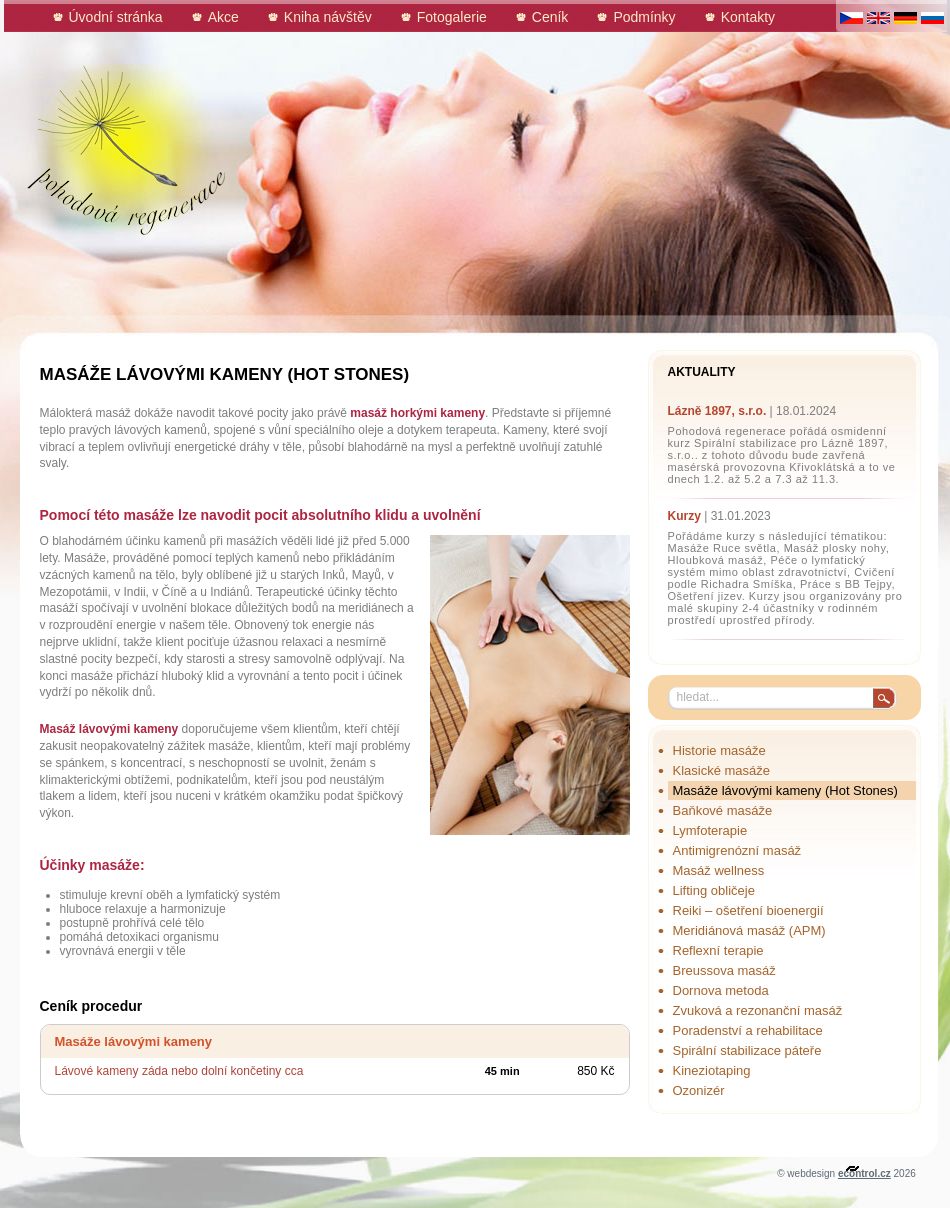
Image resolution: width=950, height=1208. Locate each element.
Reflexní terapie (718, 950)
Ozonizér (699, 1090)
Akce (223, 17)
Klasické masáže (722, 770)
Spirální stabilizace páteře (747, 1050)
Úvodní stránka (116, 17)
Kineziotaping (712, 1070)
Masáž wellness (719, 870)
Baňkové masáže (723, 810)
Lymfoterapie (710, 830)
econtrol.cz (864, 1173)
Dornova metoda (721, 990)
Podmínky (644, 17)
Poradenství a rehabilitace (748, 1030)
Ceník (550, 17)
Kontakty (748, 17)
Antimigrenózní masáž (737, 850)
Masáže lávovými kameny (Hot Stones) (785, 790)
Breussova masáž (724, 970)
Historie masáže (719, 750)
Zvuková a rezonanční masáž (758, 1010)
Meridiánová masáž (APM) (749, 930)
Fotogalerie (452, 17)
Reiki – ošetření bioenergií (748, 910)
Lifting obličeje (714, 890)
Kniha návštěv (328, 17)
